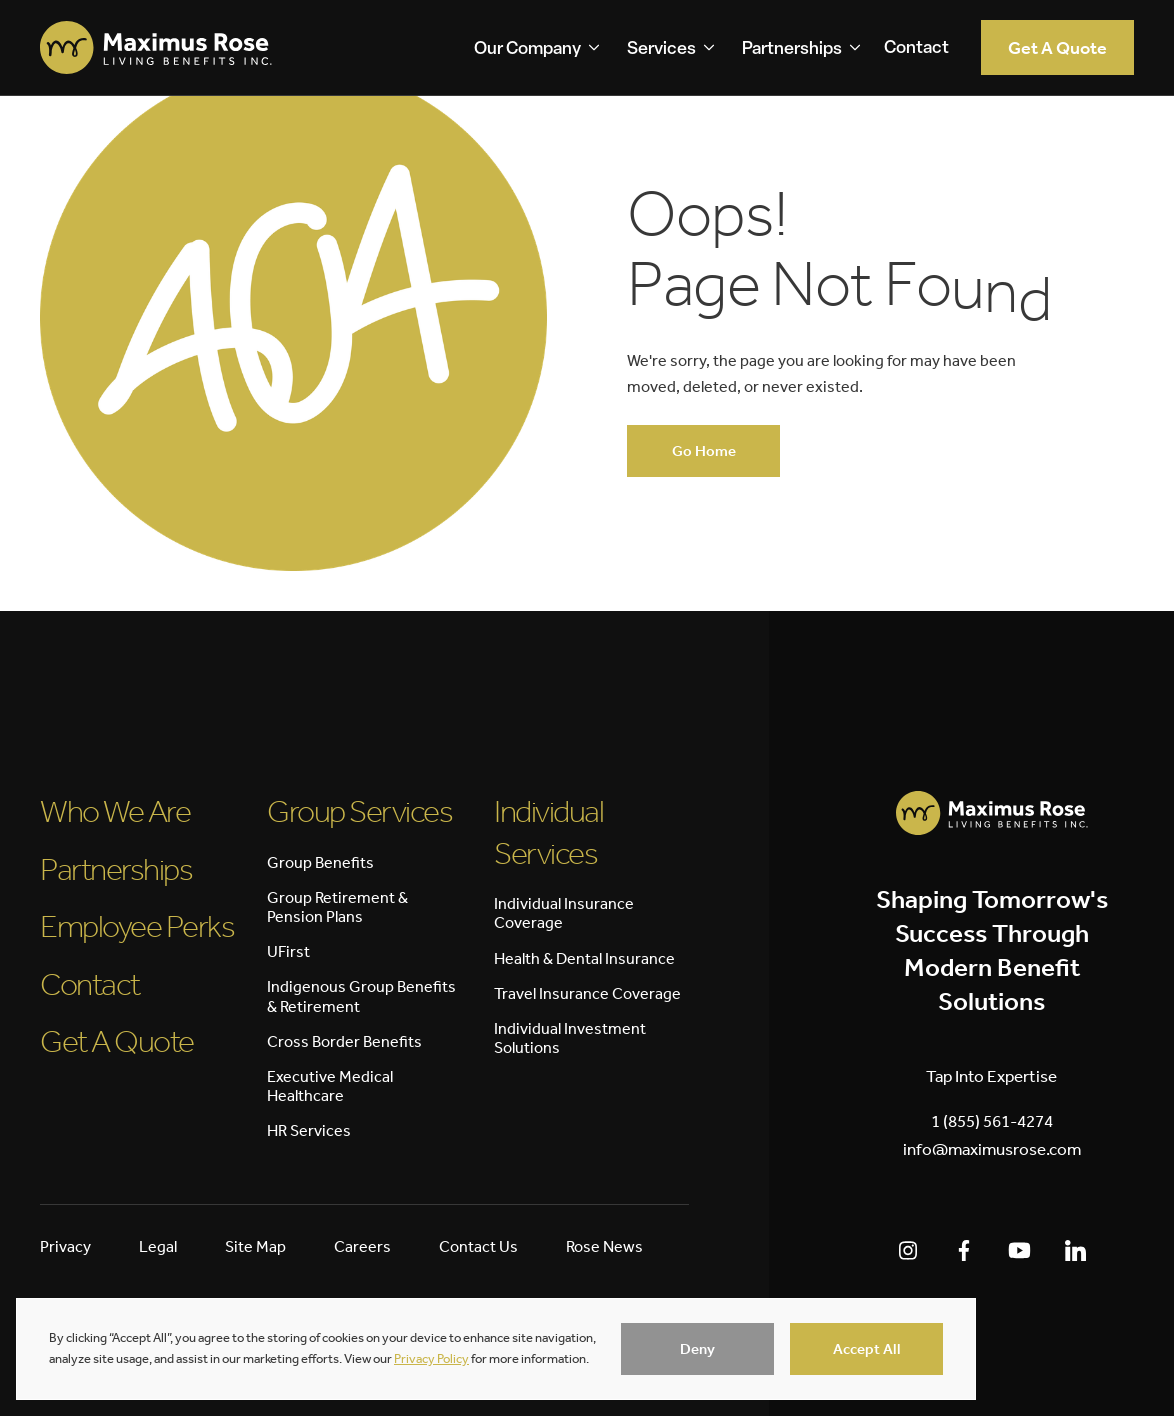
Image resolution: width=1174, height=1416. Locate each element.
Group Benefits (320, 862)
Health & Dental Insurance (584, 958)
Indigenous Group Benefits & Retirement (361, 996)
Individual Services (548, 832)
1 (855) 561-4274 (992, 1121)
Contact (916, 48)
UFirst (288, 951)
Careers (362, 1246)
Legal (158, 1246)
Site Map (255, 1246)
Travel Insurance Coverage (587, 993)
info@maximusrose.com (992, 1149)
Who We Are (115, 811)
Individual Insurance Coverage (564, 913)
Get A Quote (117, 1041)
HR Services (309, 1130)
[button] (697, 1349)
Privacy (65, 1246)
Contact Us (478, 1246)
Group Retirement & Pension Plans (337, 907)
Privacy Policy (431, 1358)
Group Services (359, 811)
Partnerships (116, 869)
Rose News (604, 1246)
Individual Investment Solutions (570, 1038)
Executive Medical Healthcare (330, 1086)
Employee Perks (137, 926)
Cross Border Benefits (344, 1041)
